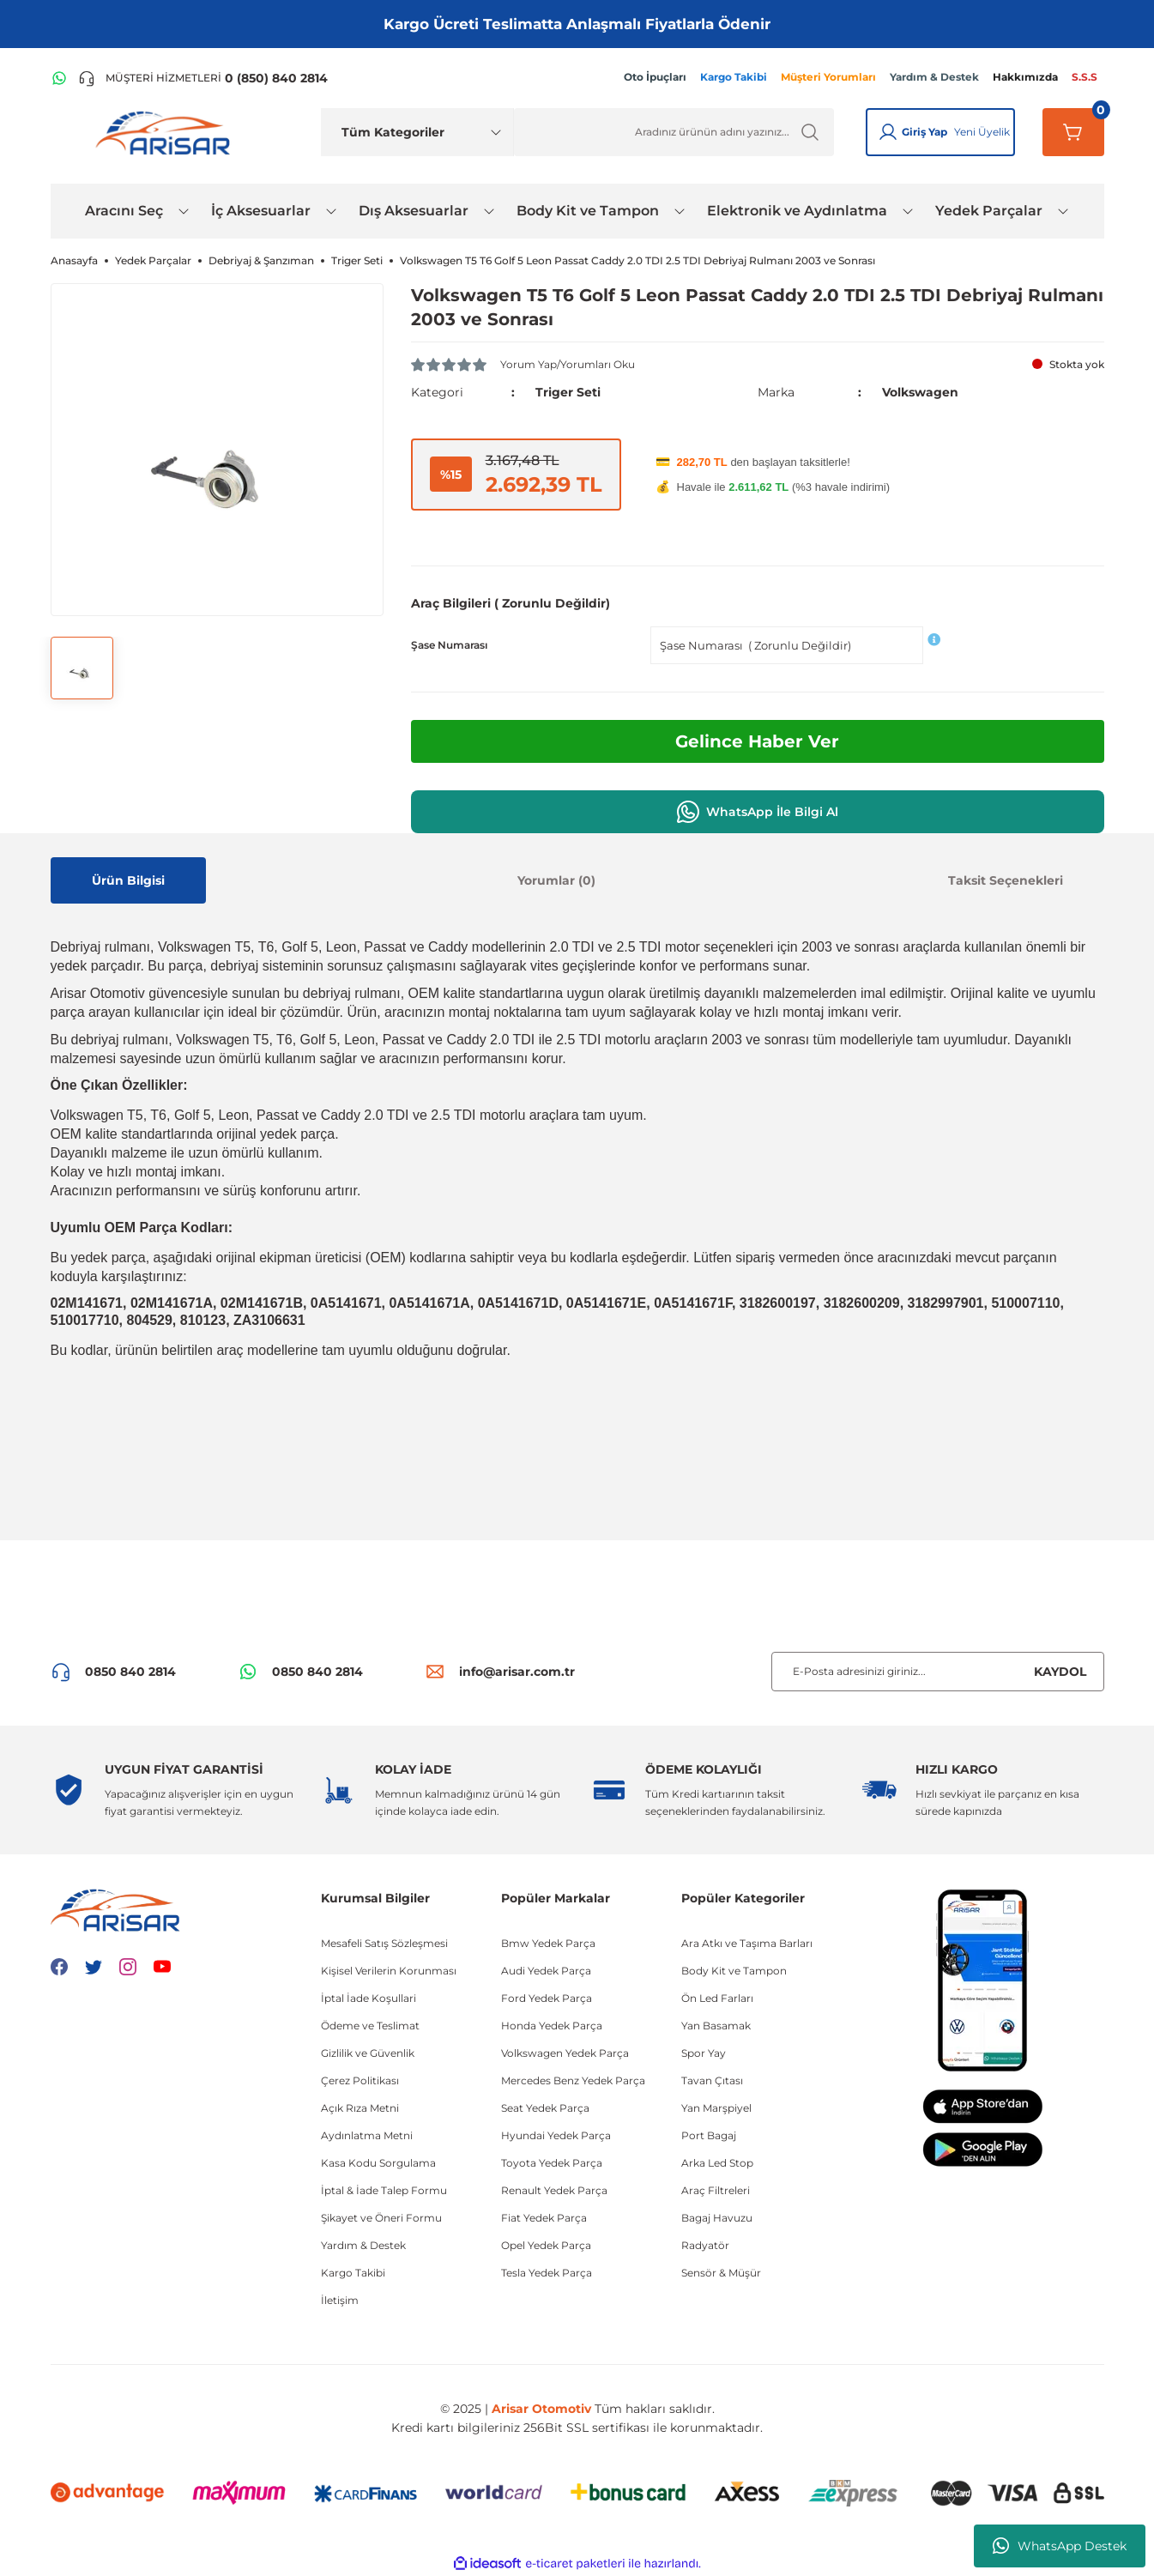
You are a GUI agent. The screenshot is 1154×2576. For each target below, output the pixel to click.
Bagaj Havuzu (716, 2217)
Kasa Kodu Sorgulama (378, 2162)
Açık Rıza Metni (360, 2107)
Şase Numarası (449, 644)
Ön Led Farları (717, 1998)
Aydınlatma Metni (367, 2135)
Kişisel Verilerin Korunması (388, 1970)
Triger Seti (568, 392)
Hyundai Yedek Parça (556, 2135)
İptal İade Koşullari (368, 1998)
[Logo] (166, 132)
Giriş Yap (924, 131)
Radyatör (705, 2245)
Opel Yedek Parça (546, 2245)
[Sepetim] (1073, 132)
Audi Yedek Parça (546, 1970)
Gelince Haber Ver (757, 741)
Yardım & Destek (363, 2245)
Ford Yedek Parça (546, 1998)
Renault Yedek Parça (554, 2190)
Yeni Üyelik (982, 131)
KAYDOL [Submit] (1060, 1671)
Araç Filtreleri (715, 2190)
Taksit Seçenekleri (1005, 880)
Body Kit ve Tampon (734, 1970)
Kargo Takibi (353, 2272)
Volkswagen (920, 392)
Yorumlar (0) (556, 880)
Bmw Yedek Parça (548, 1943)
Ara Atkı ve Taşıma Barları (747, 1943)
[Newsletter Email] (937, 1671)
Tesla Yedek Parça (546, 2272)
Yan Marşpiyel (716, 2107)
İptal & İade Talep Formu (384, 2190)
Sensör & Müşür (721, 2272)
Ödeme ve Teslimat (370, 2025)
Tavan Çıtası (712, 2080)
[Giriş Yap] (888, 132)
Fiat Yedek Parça (544, 2217)
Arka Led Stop (717, 2162)
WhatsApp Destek (1060, 2546)
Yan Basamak (716, 2025)
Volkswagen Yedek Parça (565, 2053)
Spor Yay (703, 2053)
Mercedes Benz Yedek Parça (573, 2080)
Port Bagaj (708, 2135)
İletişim (340, 2300)
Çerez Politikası (360, 2080)
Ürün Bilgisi (128, 880)
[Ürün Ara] (674, 132)
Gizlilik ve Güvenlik (367, 2053)
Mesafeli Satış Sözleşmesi (384, 1943)
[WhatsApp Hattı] (59, 78)
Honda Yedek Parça (551, 2025)
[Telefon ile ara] (203, 78)
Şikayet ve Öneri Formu (381, 2217)
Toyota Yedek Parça (551, 2162)
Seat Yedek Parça (545, 2107)
